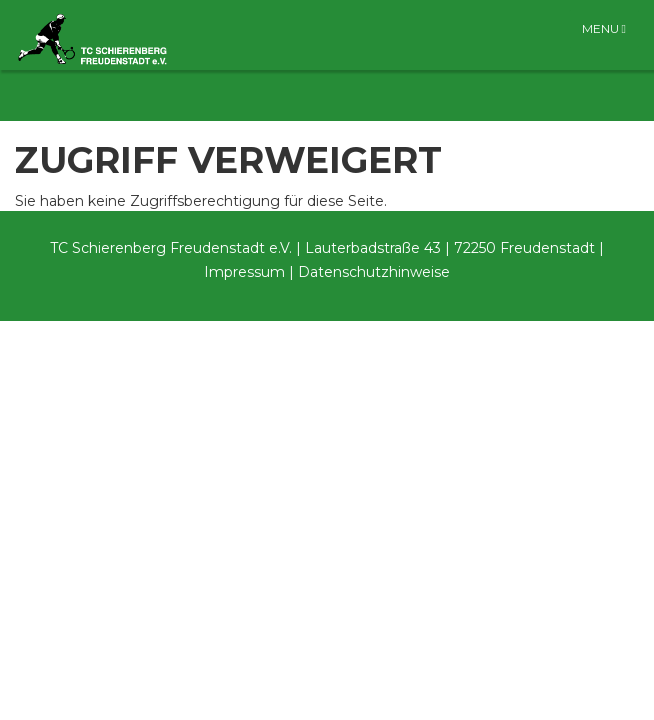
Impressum (244, 272)
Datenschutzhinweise (374, 272)
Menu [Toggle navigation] (604, 28)
